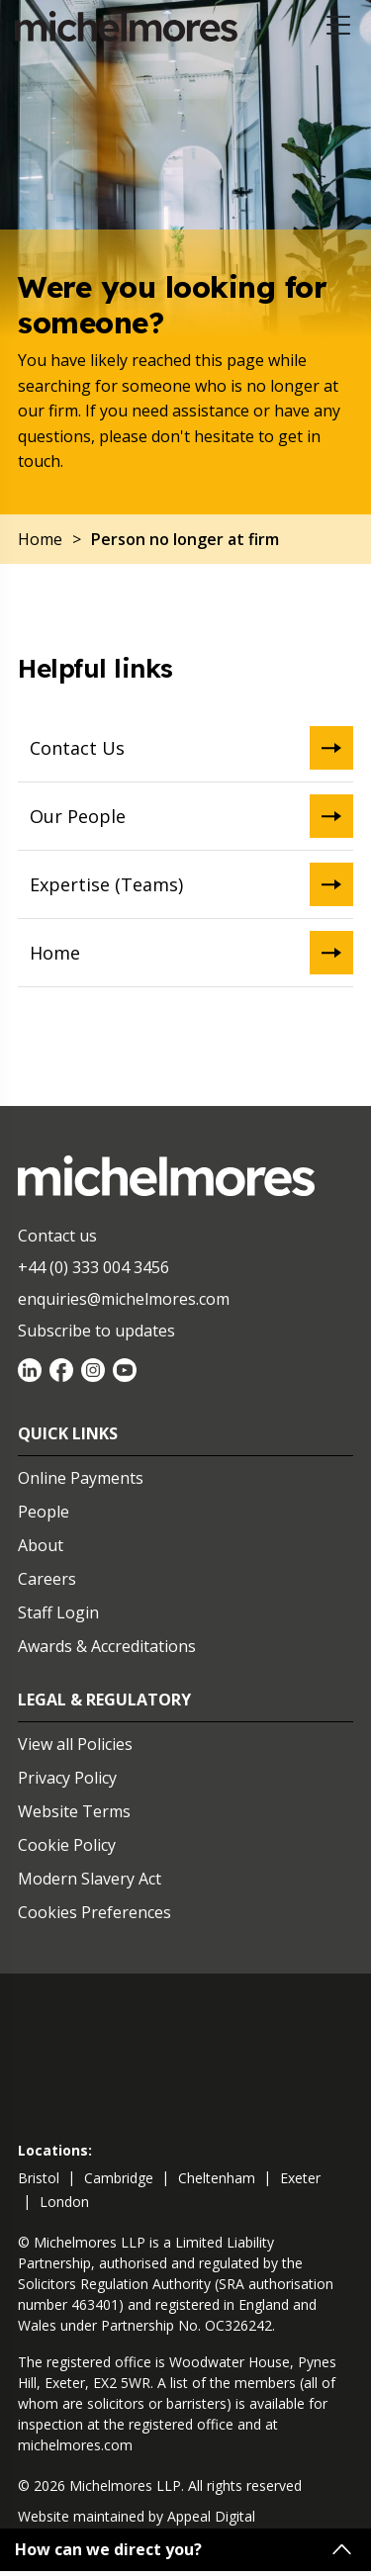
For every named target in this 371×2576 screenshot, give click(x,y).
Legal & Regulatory (104, 1699)
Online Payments (80, 1478)
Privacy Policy (67, 1778)
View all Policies (75, 1744)
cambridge (118, 2177)
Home (191, 952)
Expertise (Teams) (191, 884)
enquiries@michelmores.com (124, 1299)
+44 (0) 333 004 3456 (93, 1267)
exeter (300, 2177)
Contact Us (191, 748)
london (64, 2201)
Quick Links (68, 1433)
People (43, 1511)
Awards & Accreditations (107, 1646)
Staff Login (58, 1612)
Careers (47, 1579)
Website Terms (74, 1811)
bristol (38, 2177)
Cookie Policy (67, 1845)
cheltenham (216, 2177)
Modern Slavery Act (89, 1878)
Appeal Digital (211, 2516)
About (40, 1545)
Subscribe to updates (96, 1330)
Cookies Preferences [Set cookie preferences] (94, 1912)
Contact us (57, 1235)
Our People (191, 816)
